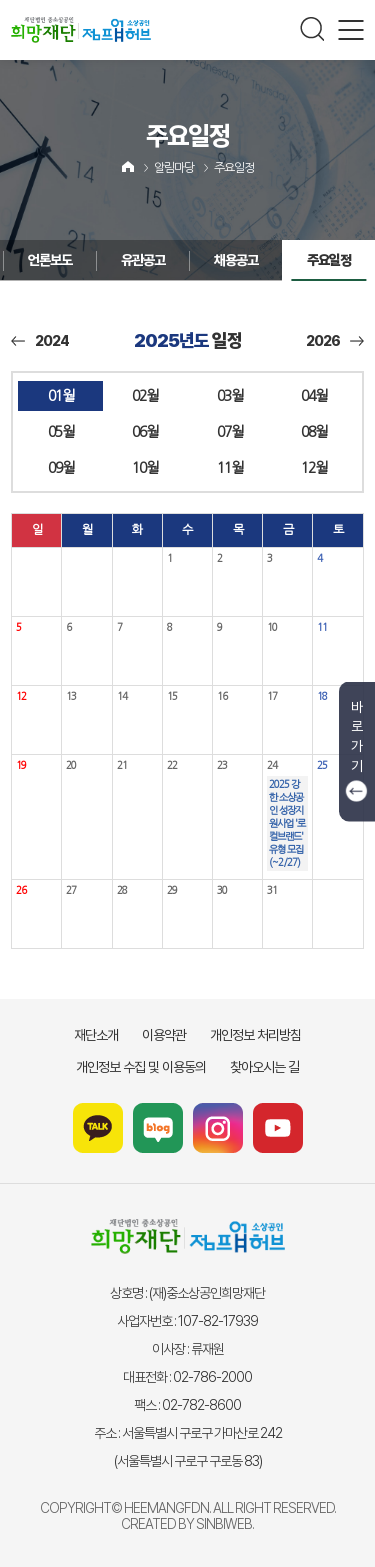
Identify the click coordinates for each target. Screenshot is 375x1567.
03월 (230, 396)
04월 (314, 396)
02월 (145, 396)
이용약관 (164, 1035)
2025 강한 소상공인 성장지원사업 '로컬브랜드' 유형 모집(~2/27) (287, 823)
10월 (145, 468)
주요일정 (234, 168)
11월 (230, 468)
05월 (61, 432)
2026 (335, 341)
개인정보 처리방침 (255, 1035)
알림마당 (174, 168)
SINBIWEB (224, 1524)
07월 (230, 432)
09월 (61, 468)
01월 (61, 396)
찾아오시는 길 (264, 1067)
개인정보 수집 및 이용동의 (141, 1067)
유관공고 (103, 260)
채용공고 (196, 260)
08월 (314, 432)
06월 (145, 432)
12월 (314, 468)
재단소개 (96, 1035)
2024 (40, 341)
